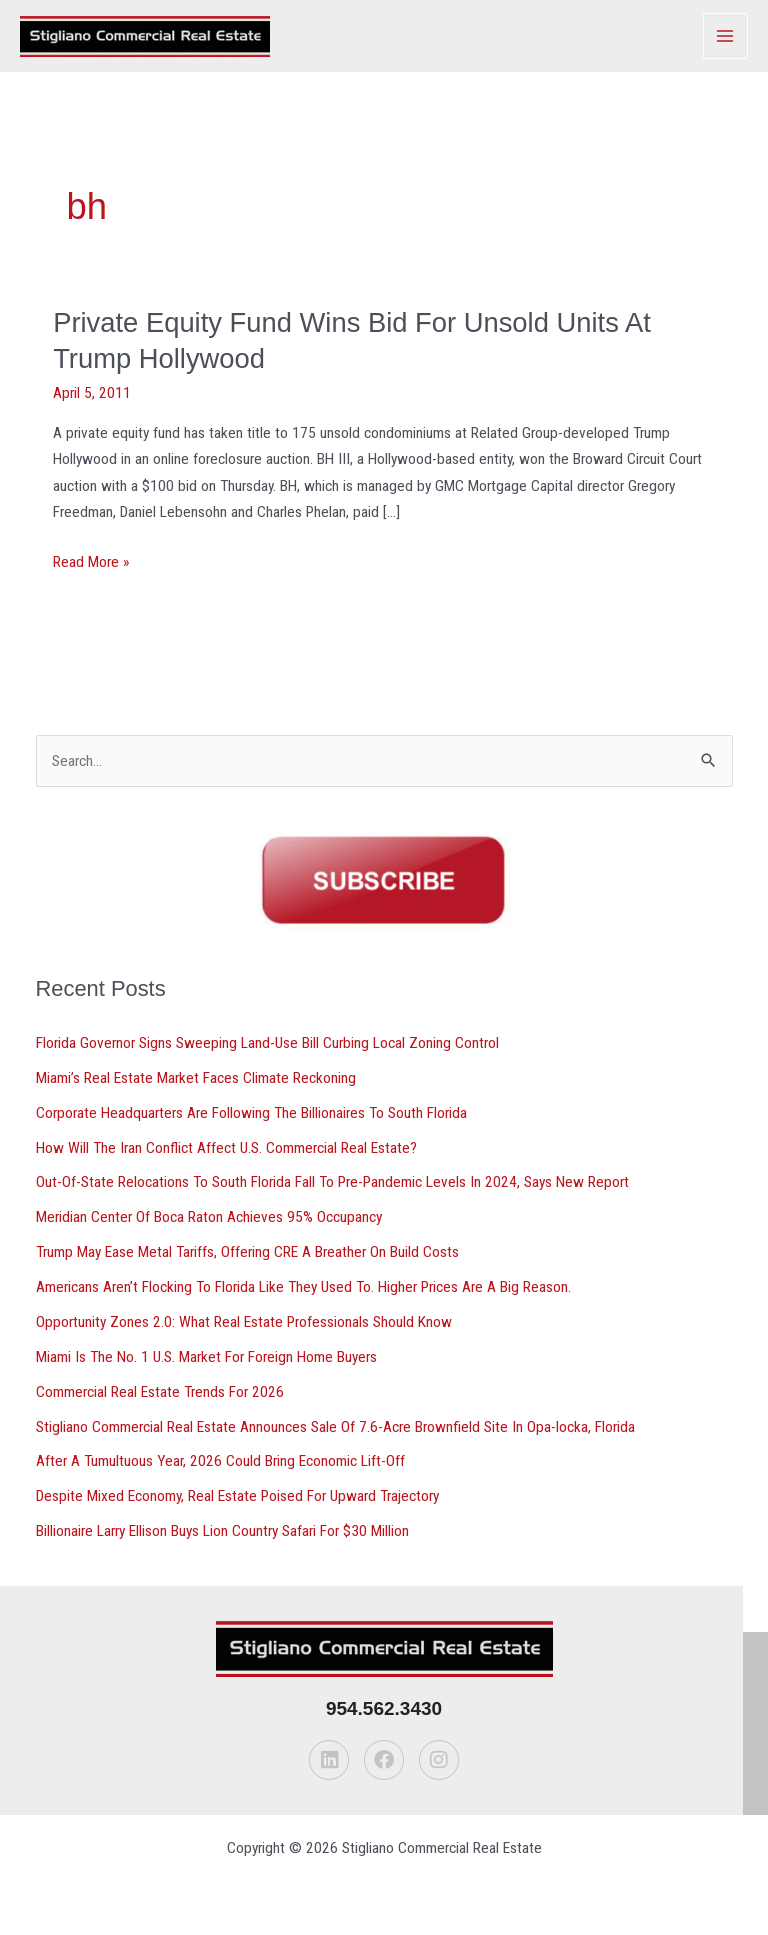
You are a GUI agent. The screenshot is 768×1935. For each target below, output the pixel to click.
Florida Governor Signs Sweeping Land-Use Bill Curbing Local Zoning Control (267, 1043)
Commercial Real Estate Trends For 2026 (160, 1392)
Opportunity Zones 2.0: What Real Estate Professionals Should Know (244, 1322)
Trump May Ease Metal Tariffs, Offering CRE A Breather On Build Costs (247, 1252)
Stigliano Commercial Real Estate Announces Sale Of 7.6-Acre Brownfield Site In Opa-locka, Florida (335, 1427)
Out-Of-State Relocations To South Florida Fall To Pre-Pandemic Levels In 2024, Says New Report (332, 1182)
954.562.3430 (384, 1708)
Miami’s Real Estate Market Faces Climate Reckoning (196, 1078)
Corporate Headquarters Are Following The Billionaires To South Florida (251, 1113)
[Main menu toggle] (725, 35)
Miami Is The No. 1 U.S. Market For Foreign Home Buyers (206, 1357)
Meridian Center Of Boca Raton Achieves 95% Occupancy (209, 1217)
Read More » (91, 562)
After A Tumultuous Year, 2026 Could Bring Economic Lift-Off (220, 1461)
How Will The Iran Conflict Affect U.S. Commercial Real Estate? (226, 1148)
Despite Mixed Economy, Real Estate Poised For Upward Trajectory (237, 1496)
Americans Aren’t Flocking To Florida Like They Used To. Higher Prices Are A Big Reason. (303, 1287)
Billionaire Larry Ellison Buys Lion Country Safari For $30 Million (222, 1531)
